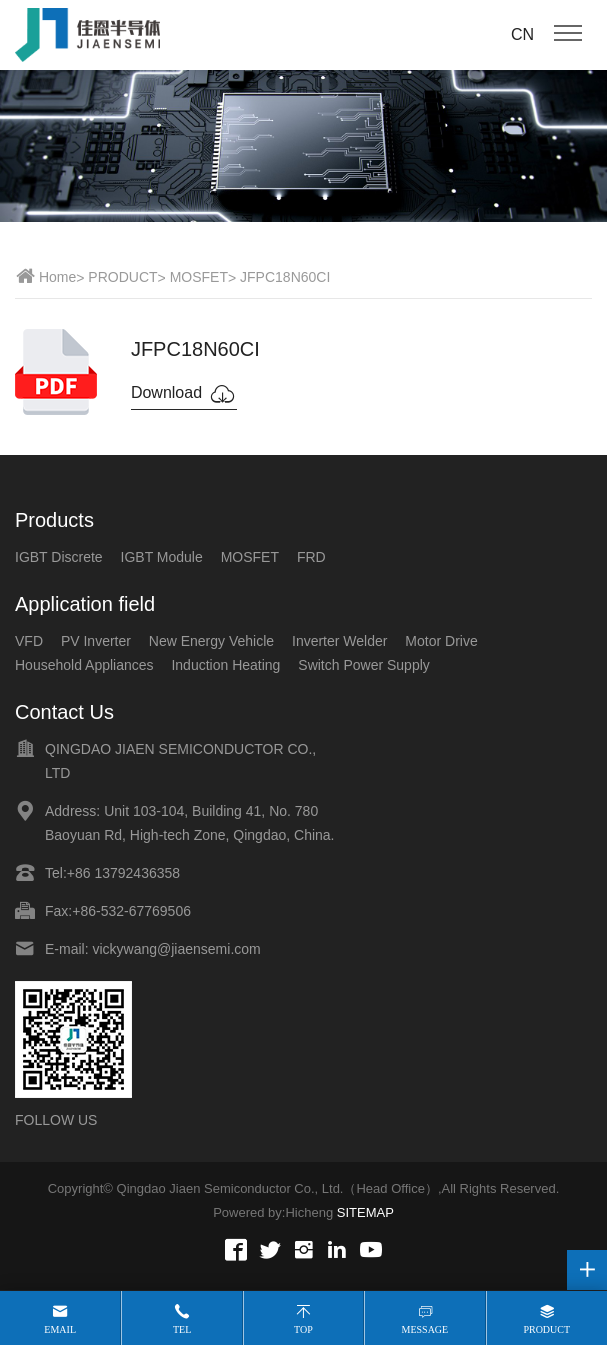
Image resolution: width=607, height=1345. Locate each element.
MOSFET (199, 277)
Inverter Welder (339, 641)
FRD (311, 557)
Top (303, 1329)
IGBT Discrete (59, 557)
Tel (182, 1329)
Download (184, 394)
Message (425, 1329)
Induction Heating (225, 665)
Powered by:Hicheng (273, 1212)
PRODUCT (122, 277)
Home (57, 277)
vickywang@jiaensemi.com (176, 949)
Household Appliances (84, 665)
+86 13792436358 (123, 873)
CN (522, 34)
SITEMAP (365, 1212)
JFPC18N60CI (285, 277)
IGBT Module (162, 557)
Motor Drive (441, 641)
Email (60, 1329)
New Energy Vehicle (211, 641)
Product (546, 1329)
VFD (29, 641)
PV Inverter (96, 641)
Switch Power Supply (364, 665)
